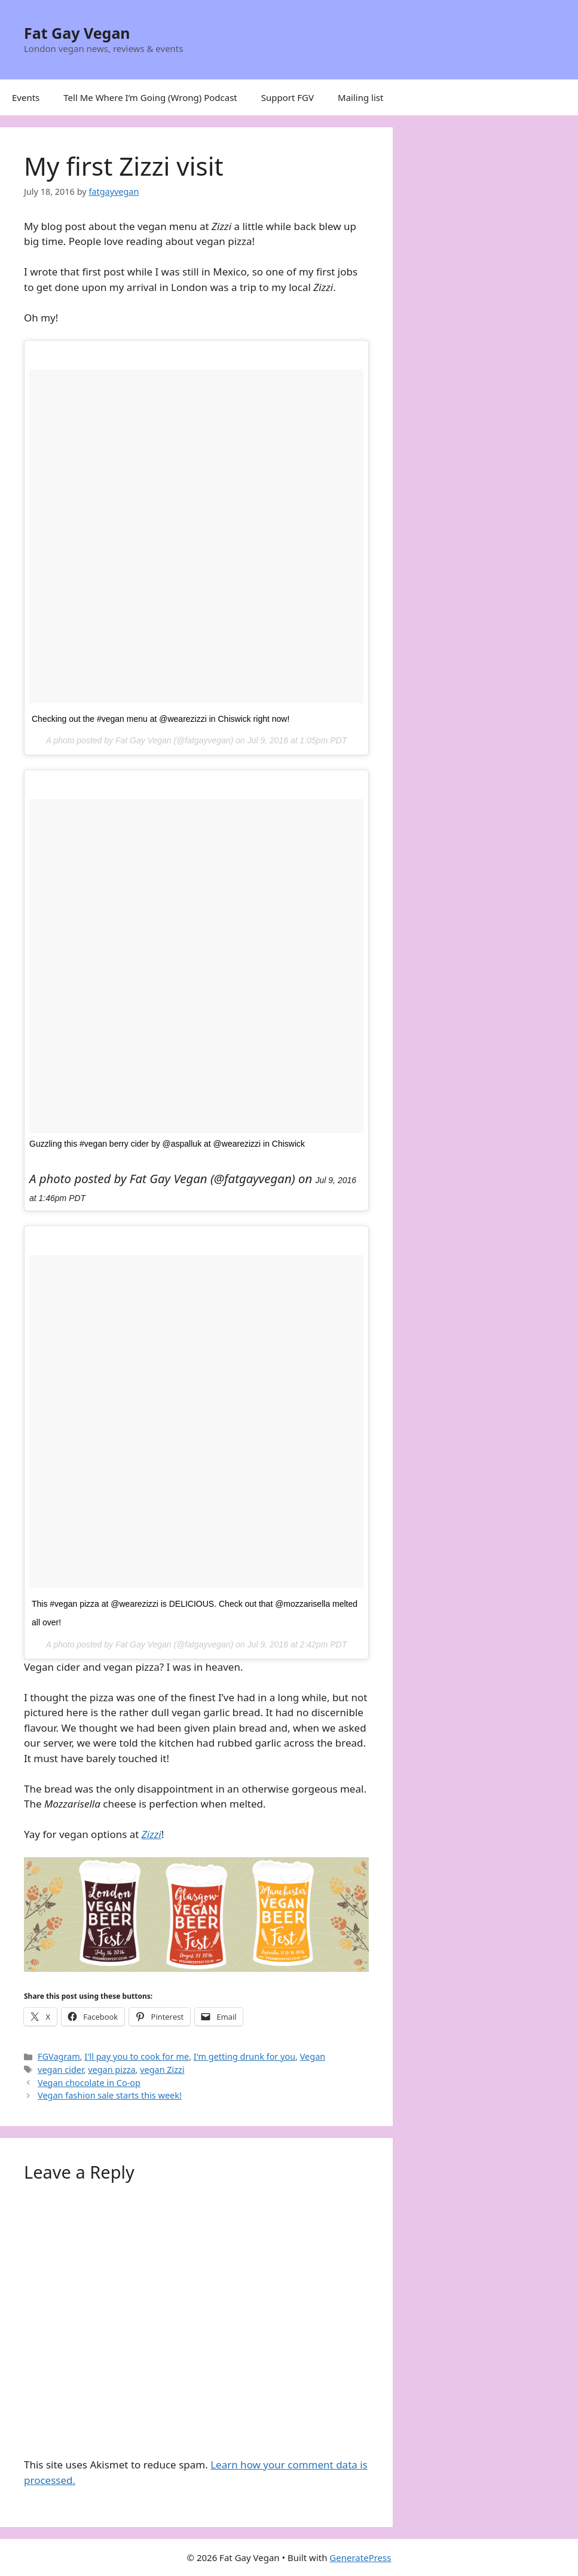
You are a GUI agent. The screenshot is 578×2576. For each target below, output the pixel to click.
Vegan (312, 2056)
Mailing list (360, 97)
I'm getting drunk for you (244, 2056)
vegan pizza (111, 2069)
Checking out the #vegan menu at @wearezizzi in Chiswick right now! (160, 719)
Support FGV (287, 97)
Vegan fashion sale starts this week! (110, 2095)
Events (25, 97)
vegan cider (60, 2069)
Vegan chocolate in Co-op (89, 2082)
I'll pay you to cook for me (136, 2056)
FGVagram (59, 2056)
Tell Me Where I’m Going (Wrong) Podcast (150, 97)
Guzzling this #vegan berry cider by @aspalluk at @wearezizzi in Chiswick (167, 1143)
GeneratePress (360, 2557)
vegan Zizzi (162, 2069)
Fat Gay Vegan (77, 33)
